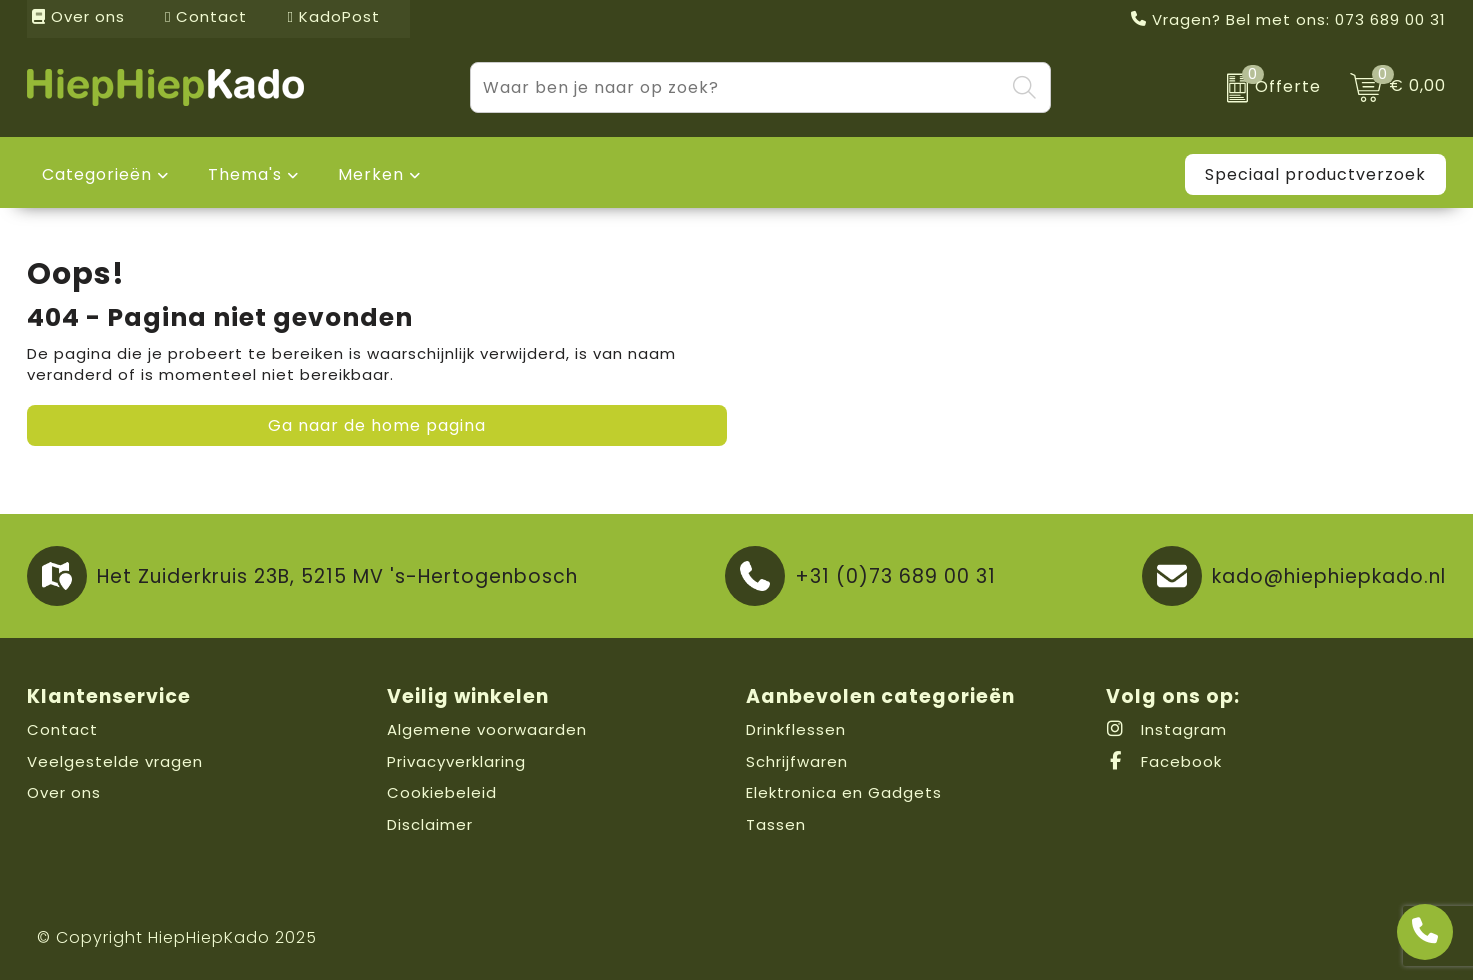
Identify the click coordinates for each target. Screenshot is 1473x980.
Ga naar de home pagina (377, 425)
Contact (206, 16)
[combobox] (737, 87)
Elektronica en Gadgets (844, 792)
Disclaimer (430, 824)
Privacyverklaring (456, 761)
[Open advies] (1425, 932)
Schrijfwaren (797, 761)
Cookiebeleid (442, 792)
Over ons (78, 16)
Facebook (1164, 761)
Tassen (776, 824)
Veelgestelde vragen (115, 761)
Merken (371, 174)
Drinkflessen (796, 729)
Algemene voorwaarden (487, 729)
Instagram (1166, 729)
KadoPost (333, 16)
